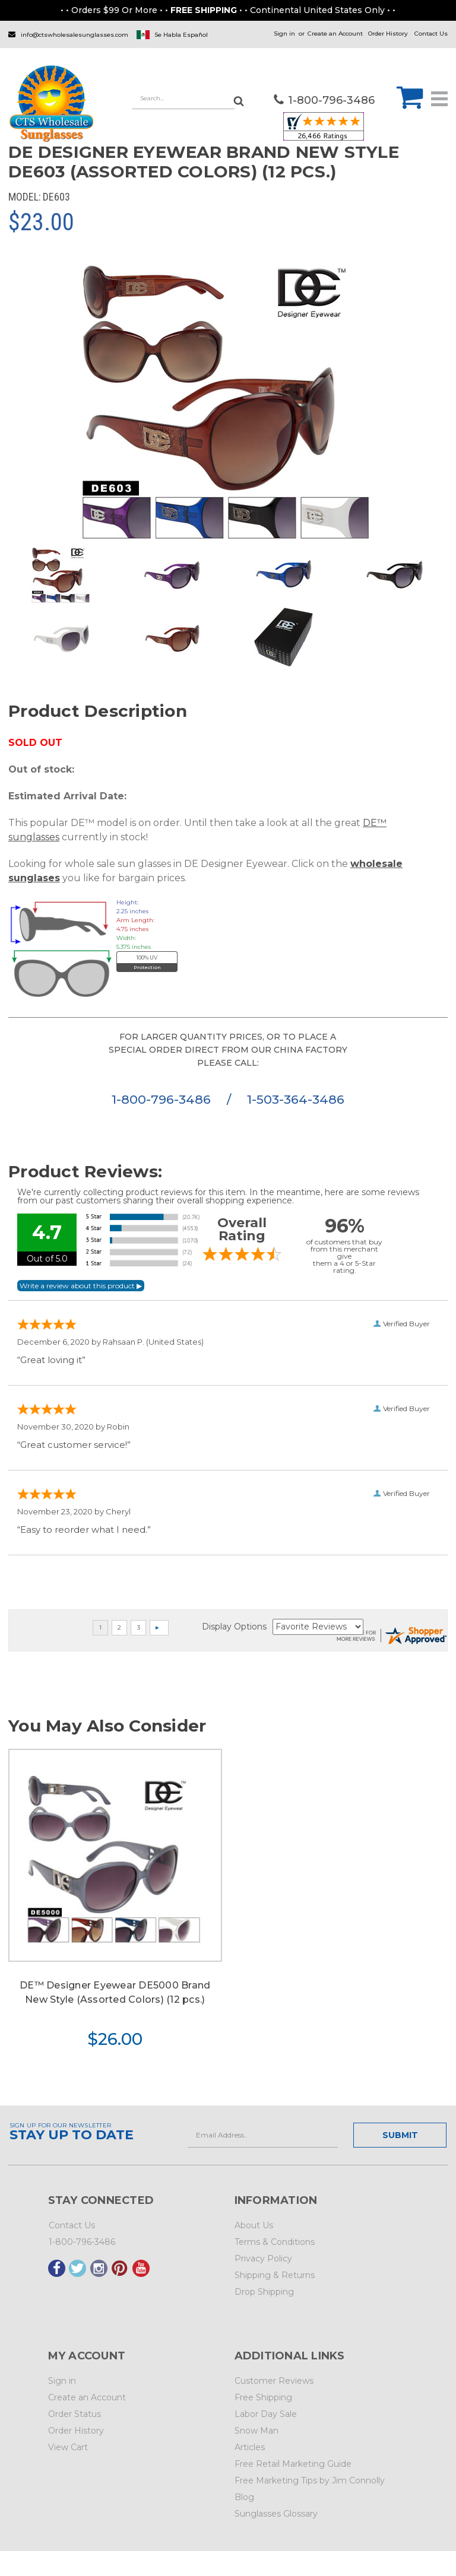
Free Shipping (263, 2397)
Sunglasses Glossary (276, 2513)
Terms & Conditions (275, 2242)
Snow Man (256, 2430)
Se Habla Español (181, 35)
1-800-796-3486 (163, 1099)
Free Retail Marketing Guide (293, 2464)
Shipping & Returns (275, 2275)
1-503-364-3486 (295, 1099)
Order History (388, 33)
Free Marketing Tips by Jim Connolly (310, 2480)
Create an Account (335, 33)
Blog (244, 2497)
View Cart (68, 2447)
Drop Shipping (264, 2291)
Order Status (74, 2414)
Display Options (234, 1626)
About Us (254, 2225)
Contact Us (431, 33)
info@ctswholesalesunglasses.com (74, 35)
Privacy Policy (263, 2258)
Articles (250, 2447)
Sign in (284, 33)
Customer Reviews (274, 2380)
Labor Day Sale (266, 2414)
